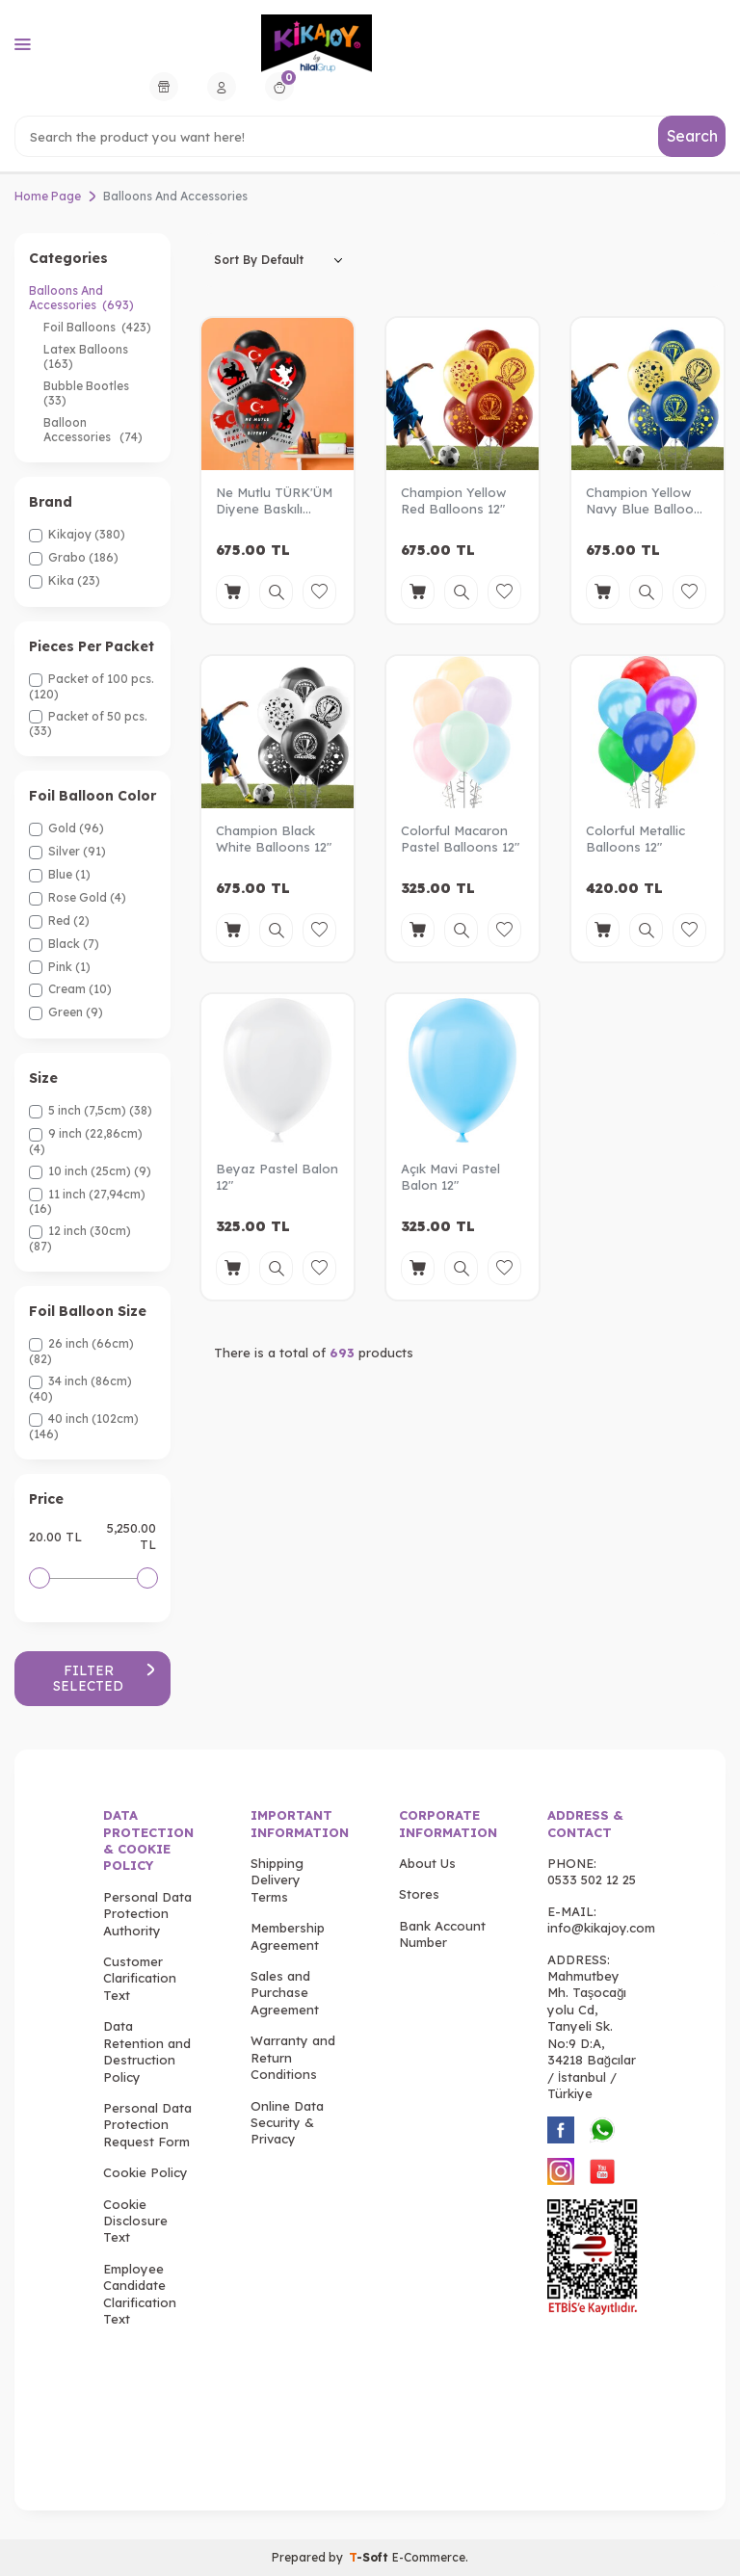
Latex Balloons (87, 356)
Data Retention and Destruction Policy (147, 2052)
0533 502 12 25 (591, 1880)
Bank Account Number (442, 1934)
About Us (427, 1863)
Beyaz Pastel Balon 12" (277, 1177)
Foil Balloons (97, 327)
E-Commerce (428, 2557)
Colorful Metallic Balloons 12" (635, 838)
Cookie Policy (145, 2172)
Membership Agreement (288, 1936)
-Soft (370, 2557)
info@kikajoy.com (601, 1927)
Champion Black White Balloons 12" (273, 838)
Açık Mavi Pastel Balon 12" (450, 1177)
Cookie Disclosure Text (135, 2221)
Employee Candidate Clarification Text (139, 2293)
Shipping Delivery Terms (277, 1880)
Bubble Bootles (87, 393)
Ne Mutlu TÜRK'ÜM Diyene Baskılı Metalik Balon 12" (274, 501)
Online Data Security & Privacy (287, 2122)
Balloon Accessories (93, 429)
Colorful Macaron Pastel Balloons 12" (460, 838)
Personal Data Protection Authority (147, 1913)
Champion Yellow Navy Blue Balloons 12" (647, 501)
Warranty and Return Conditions (293, 2058)
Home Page (47, 196)
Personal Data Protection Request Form (147, 2124)
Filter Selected (104, 1678)
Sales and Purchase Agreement (285, 1992)
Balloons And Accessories (81, 297)
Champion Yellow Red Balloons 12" (453, 500)
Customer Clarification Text (139, 1978)
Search (692, 135)
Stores (419, 1895)
